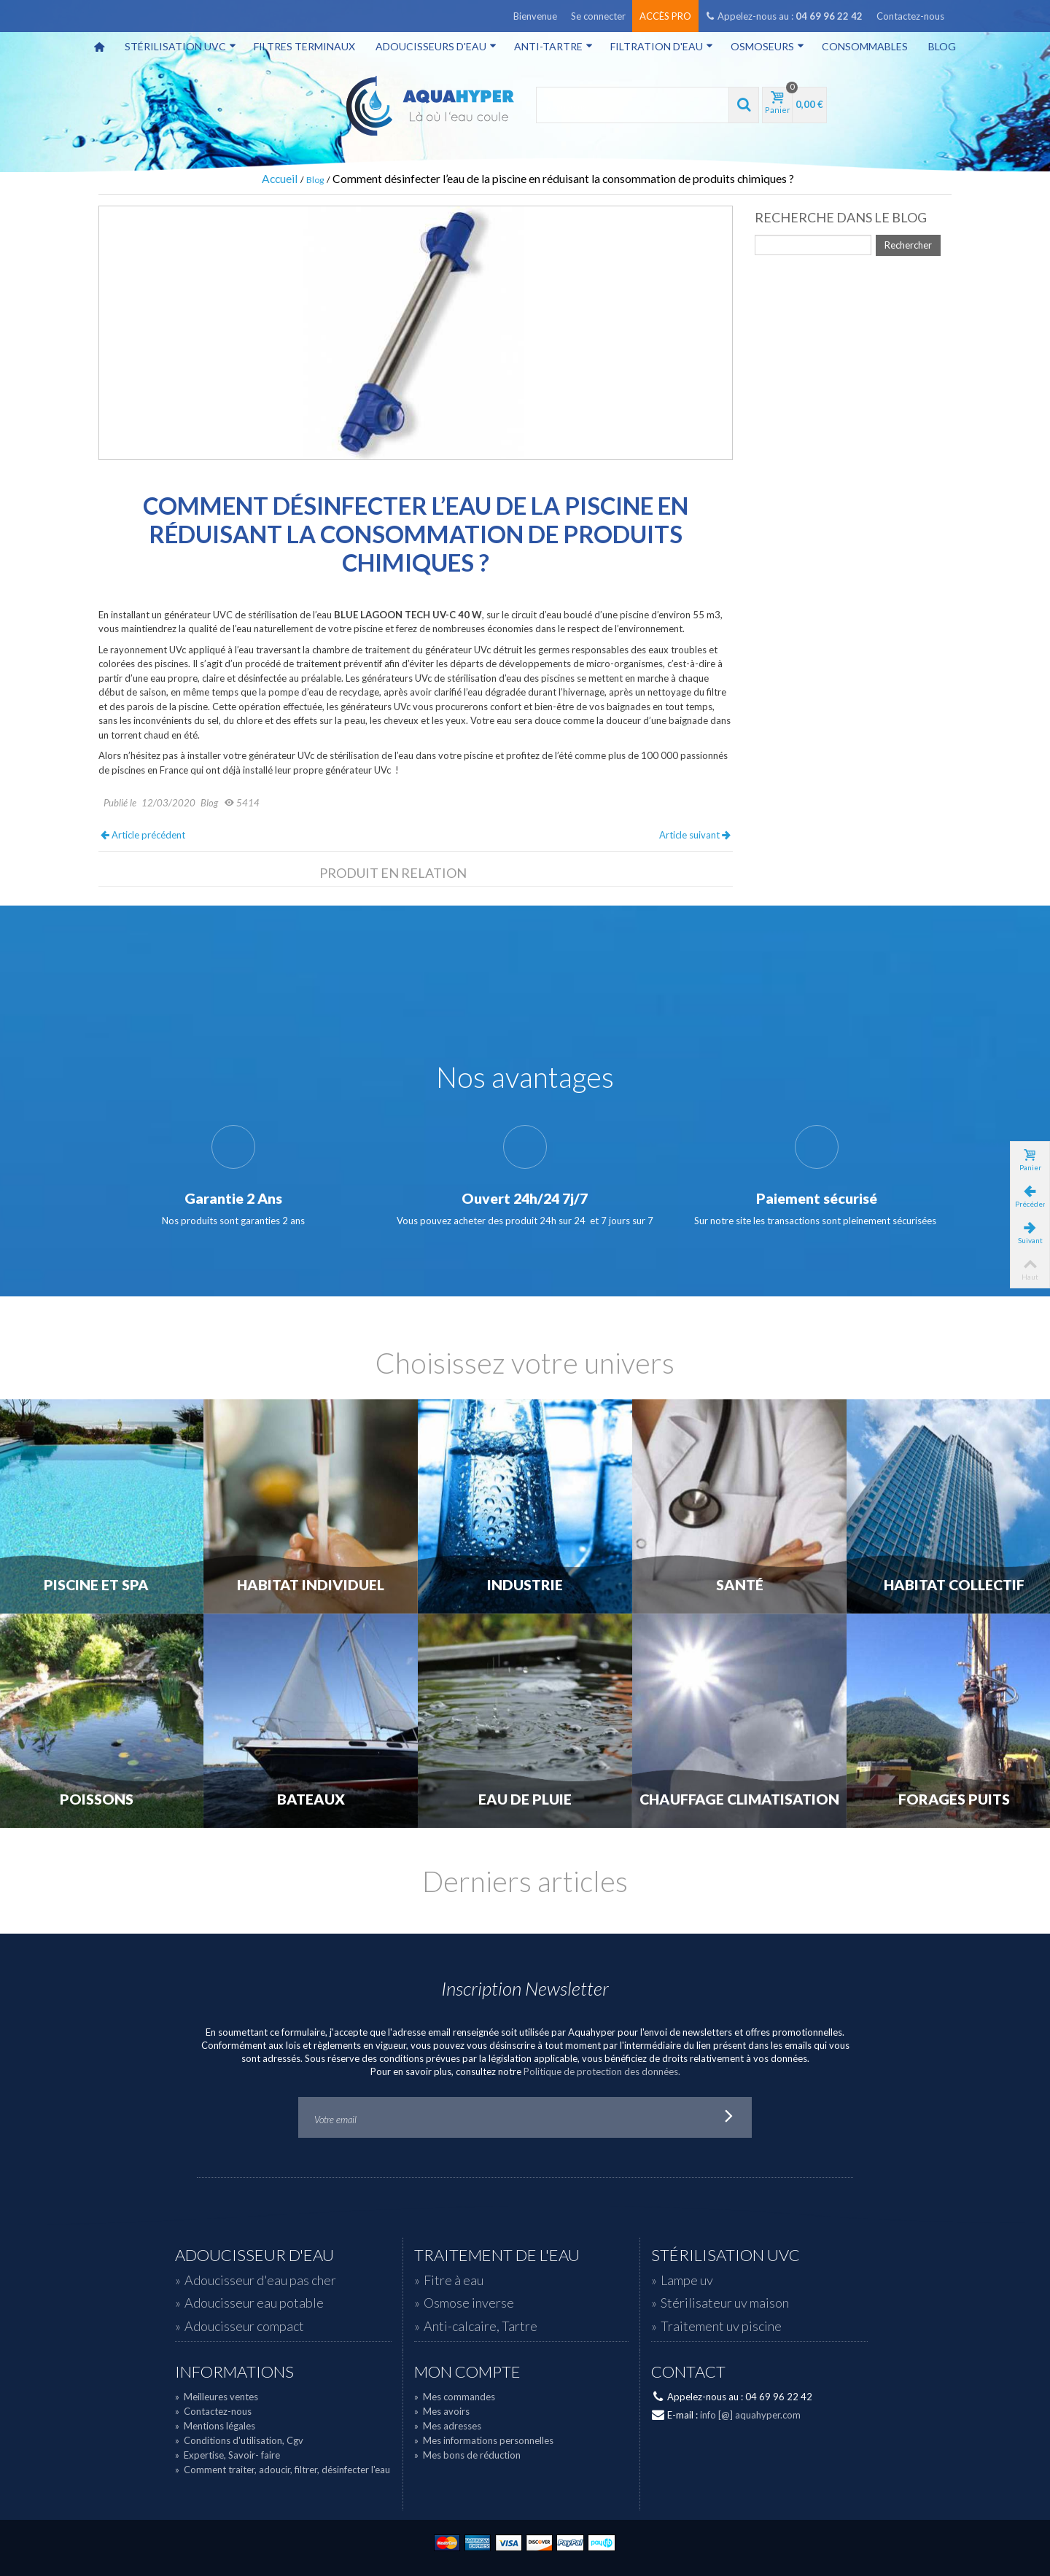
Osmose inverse (469, 2303)
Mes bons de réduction (467, 2455)
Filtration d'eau (661, 46)
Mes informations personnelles (483, 2440)
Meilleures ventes (216, 2396)
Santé (739, 1585)
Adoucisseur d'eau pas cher (260, 2280)
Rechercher (908, 245)
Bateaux (311, 1799)
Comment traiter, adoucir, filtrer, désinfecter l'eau (282, 2469)
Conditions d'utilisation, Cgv (239, 2440)
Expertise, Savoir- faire (227, 2455)
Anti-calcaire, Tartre (480, 2326)
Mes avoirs (442, 2411)
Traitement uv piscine (721, 2326)
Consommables (865, 46)
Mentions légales (215, 2426)
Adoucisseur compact (244, 2326)
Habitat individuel (310, 1585)
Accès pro (665, 16)
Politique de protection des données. (602, 2071)
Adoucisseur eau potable (254, 2303)
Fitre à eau (453, 2280)
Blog (942, 46)
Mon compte (467, 2371)
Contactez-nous (910, 16)
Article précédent (143, 834)
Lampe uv (687, 2280)
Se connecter (598, 16)
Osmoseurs (767, 46)
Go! (729, 2117)
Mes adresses (447, 2426)
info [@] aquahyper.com (750, 2415)
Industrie (525, 1585)
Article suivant (695, 834)
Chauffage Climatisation (739, 1799)
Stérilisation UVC (180, 46)
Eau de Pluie (525, 1799)
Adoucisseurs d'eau (436, 46)
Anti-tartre (553, 46)
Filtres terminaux (304, 46)
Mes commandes (454, 2396)
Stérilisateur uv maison (725, 2303)
